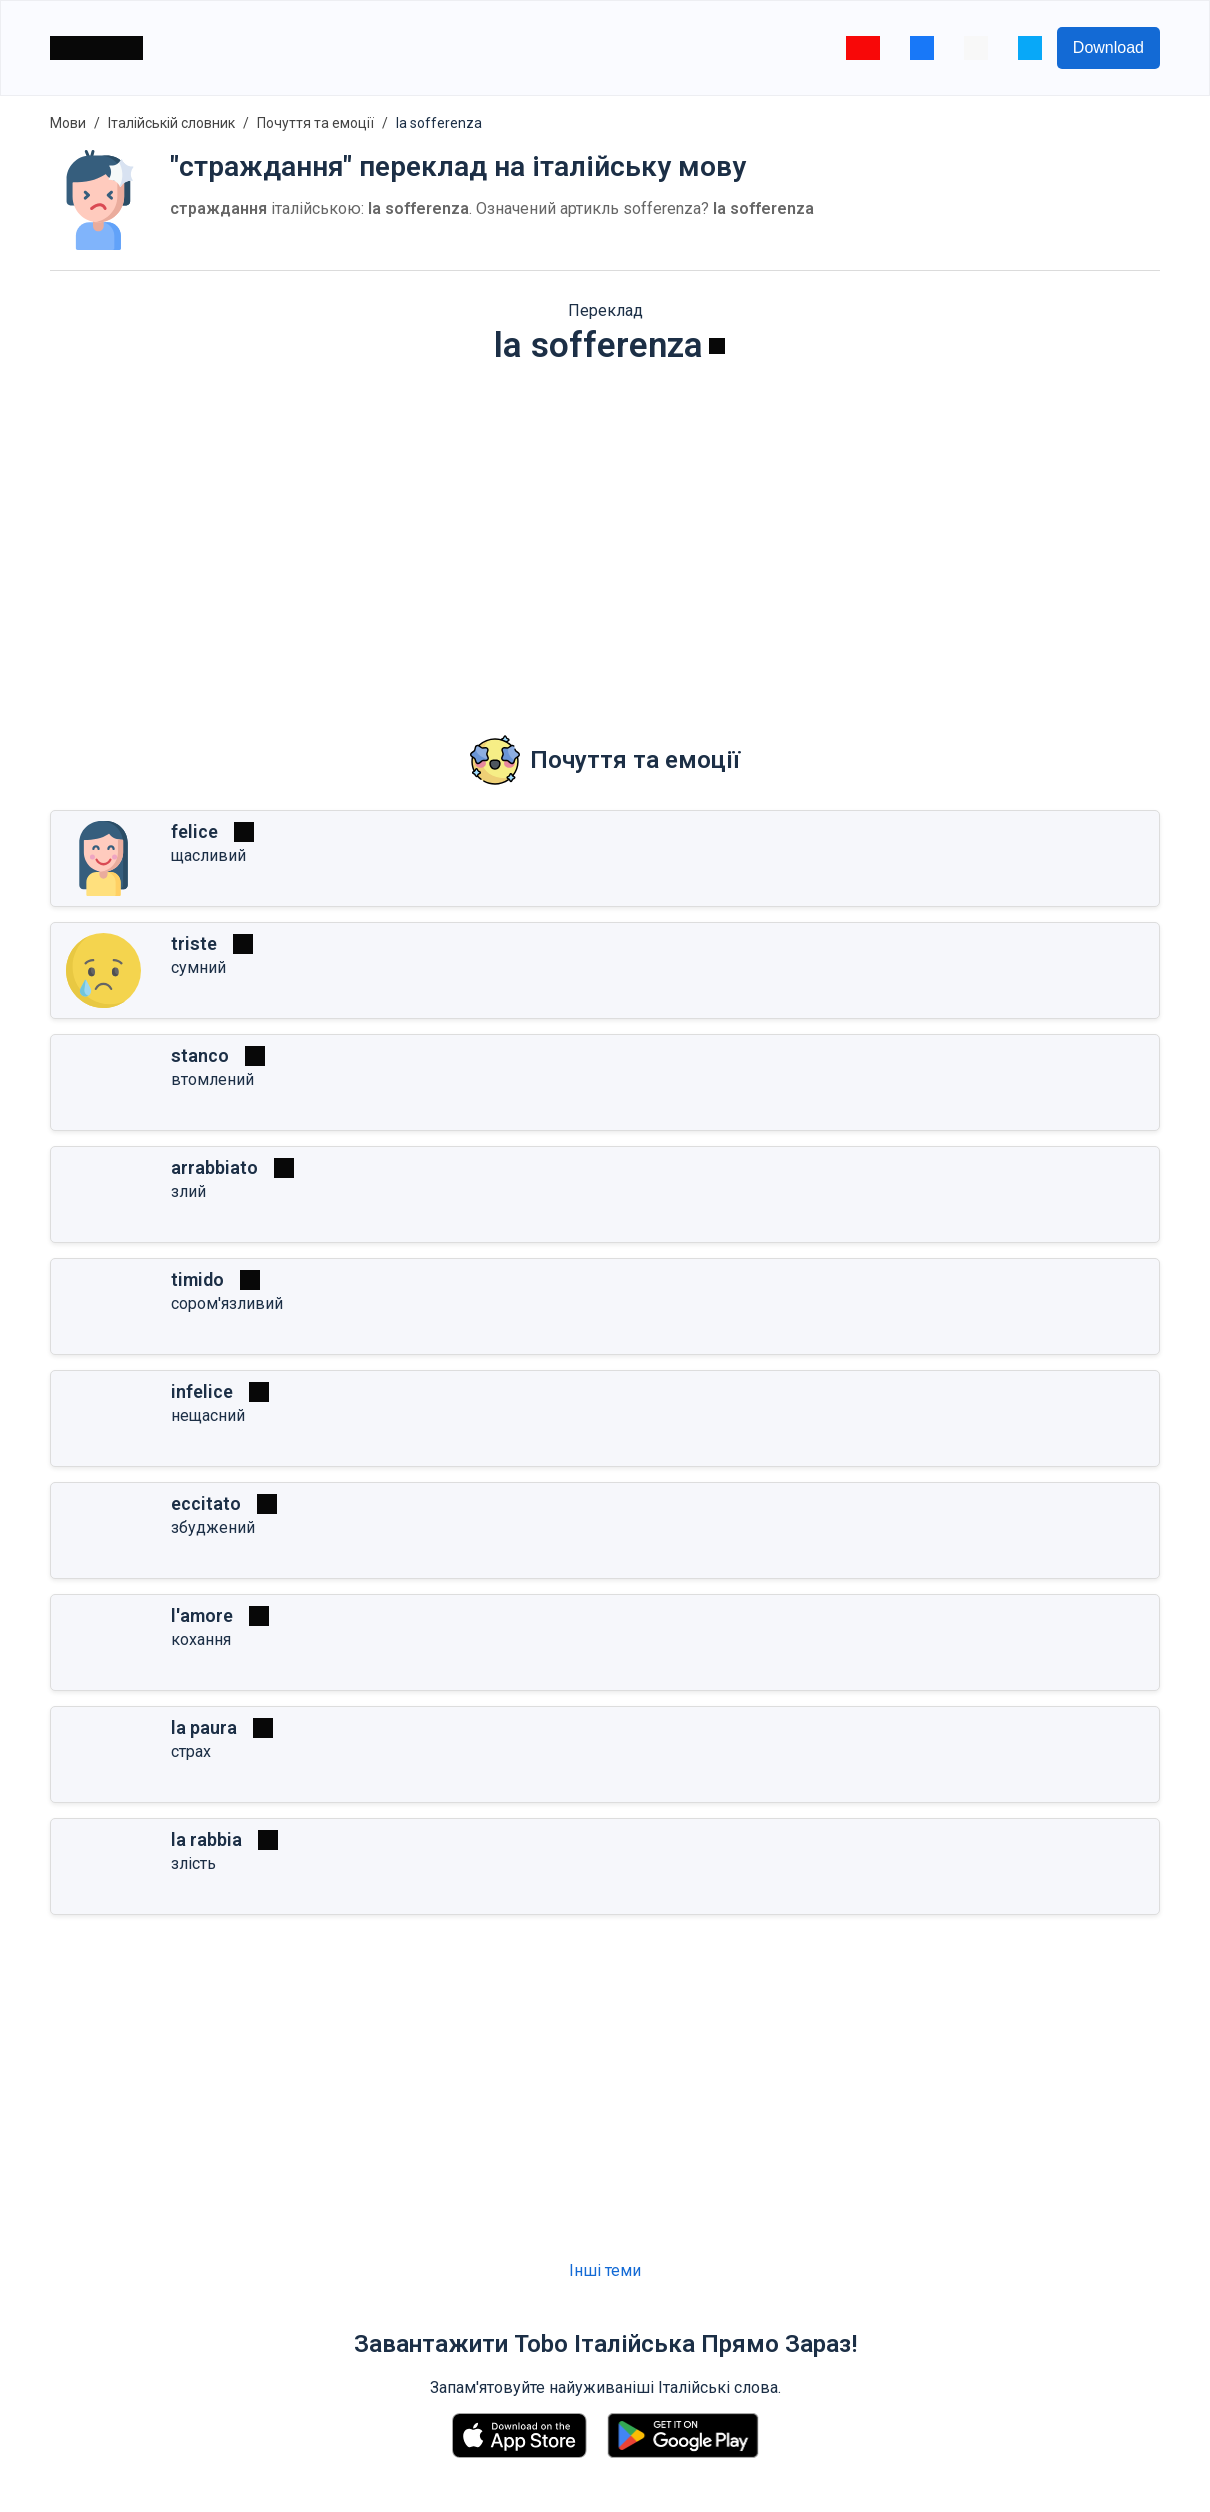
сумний (198, 967)
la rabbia (206, 1839)
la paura (204, 1727)
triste (194, 943)
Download (1108, 47)
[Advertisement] (605, 536)
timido (197, 1279)
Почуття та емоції (315, 123)
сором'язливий (227, 1303)
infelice (202, 1391)
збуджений (213, 1527)
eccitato (206, 1503)
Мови (68, 123)
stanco (200, 1055)
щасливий (208, 855)
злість (193, 1863)
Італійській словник (171, 123)
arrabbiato (214, 1167)
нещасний (208, 1415)
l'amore (202, 1615)
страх (191, 1751)
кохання (201, 1639)
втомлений (212, 1079)
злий (188, 1191)
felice (194, 831)
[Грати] (717, 346)
